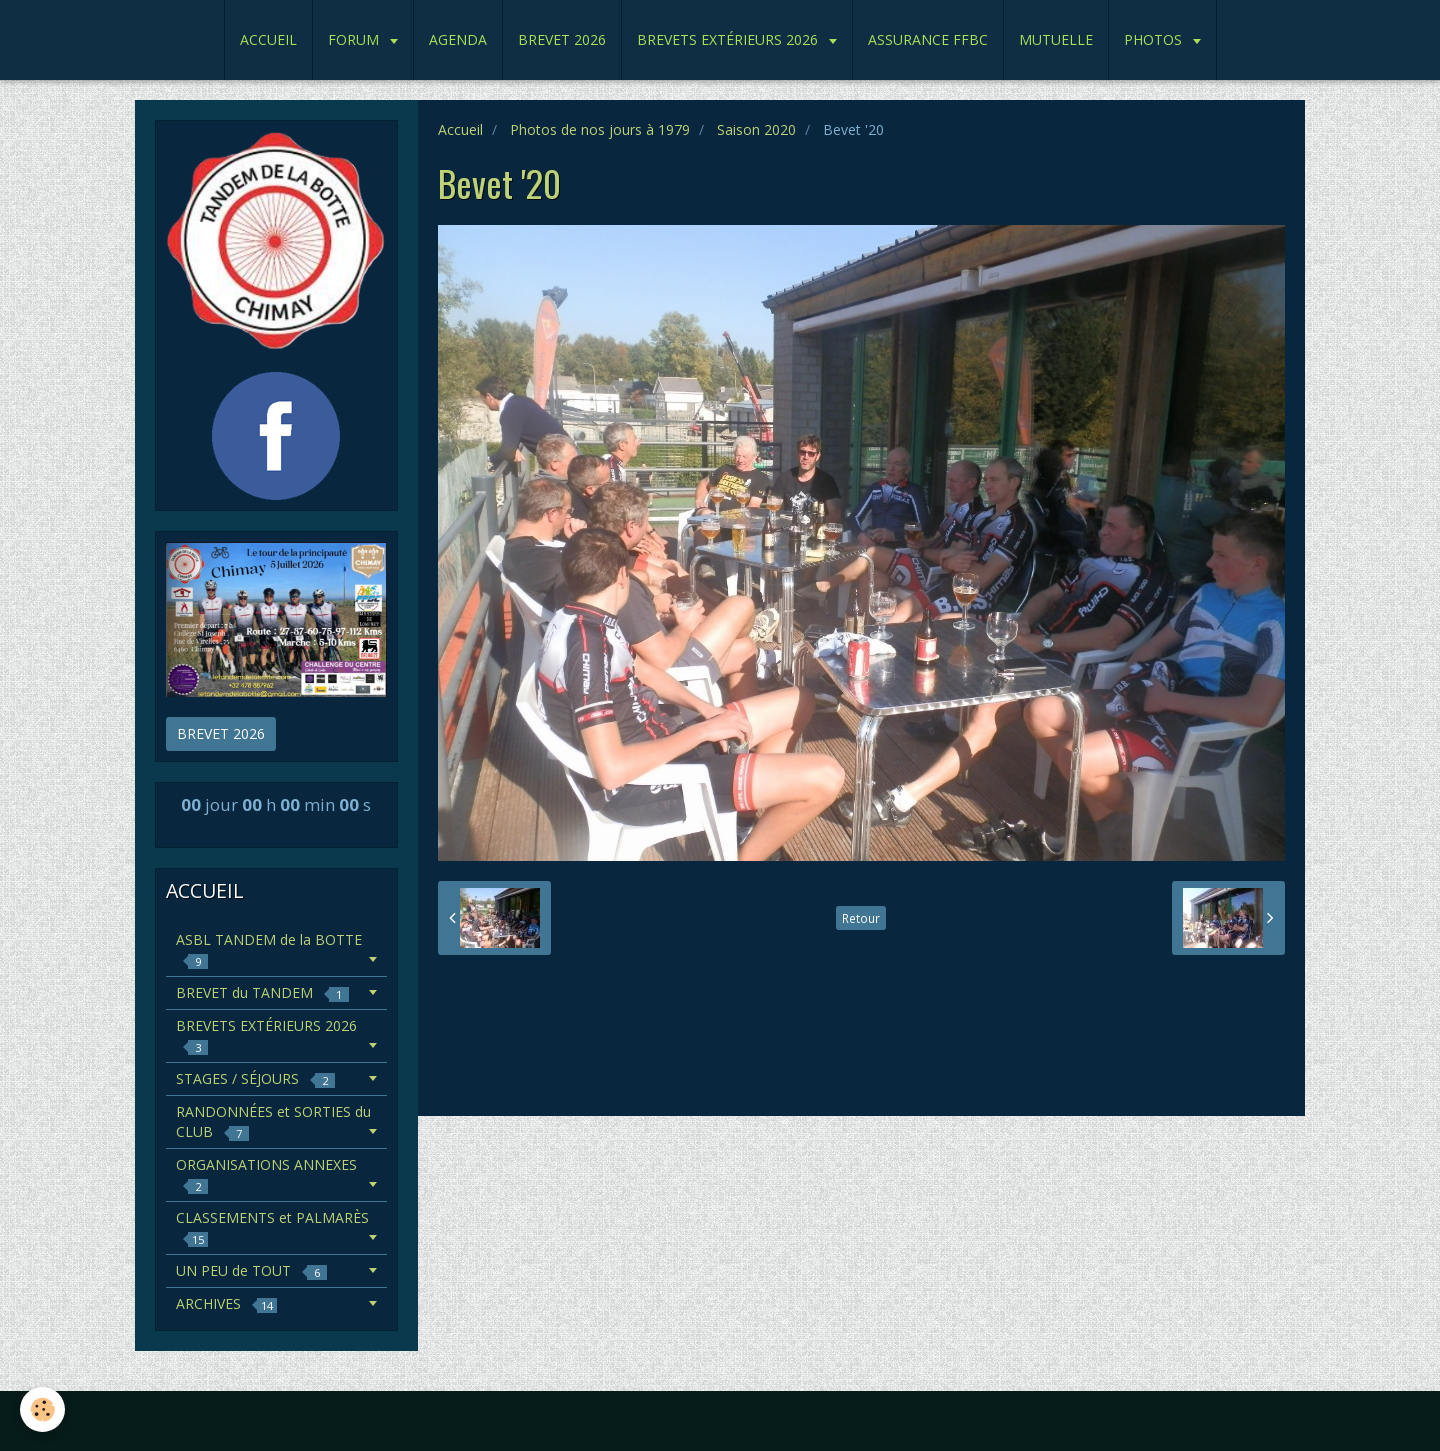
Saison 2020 (756, 129)
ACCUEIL (268, 39)
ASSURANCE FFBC (928, 39)
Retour (861, 918)
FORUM (355, 39)
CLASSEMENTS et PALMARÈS (272, 1227)
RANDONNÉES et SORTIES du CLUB (273, 1121)
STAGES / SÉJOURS (255, 1078)
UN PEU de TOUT (251, 1270)
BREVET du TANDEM (262, 992)
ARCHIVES (226, 1303)
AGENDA (458, 39)
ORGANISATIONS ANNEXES (266, 1174)
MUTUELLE (1056, 39)
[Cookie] (42, 1409)
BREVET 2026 (562, 39)
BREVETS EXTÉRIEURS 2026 (729, 39)
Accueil (460, 129)
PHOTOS (1155, 39)
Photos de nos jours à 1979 (600, 129)
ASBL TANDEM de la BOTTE (269, 949)
